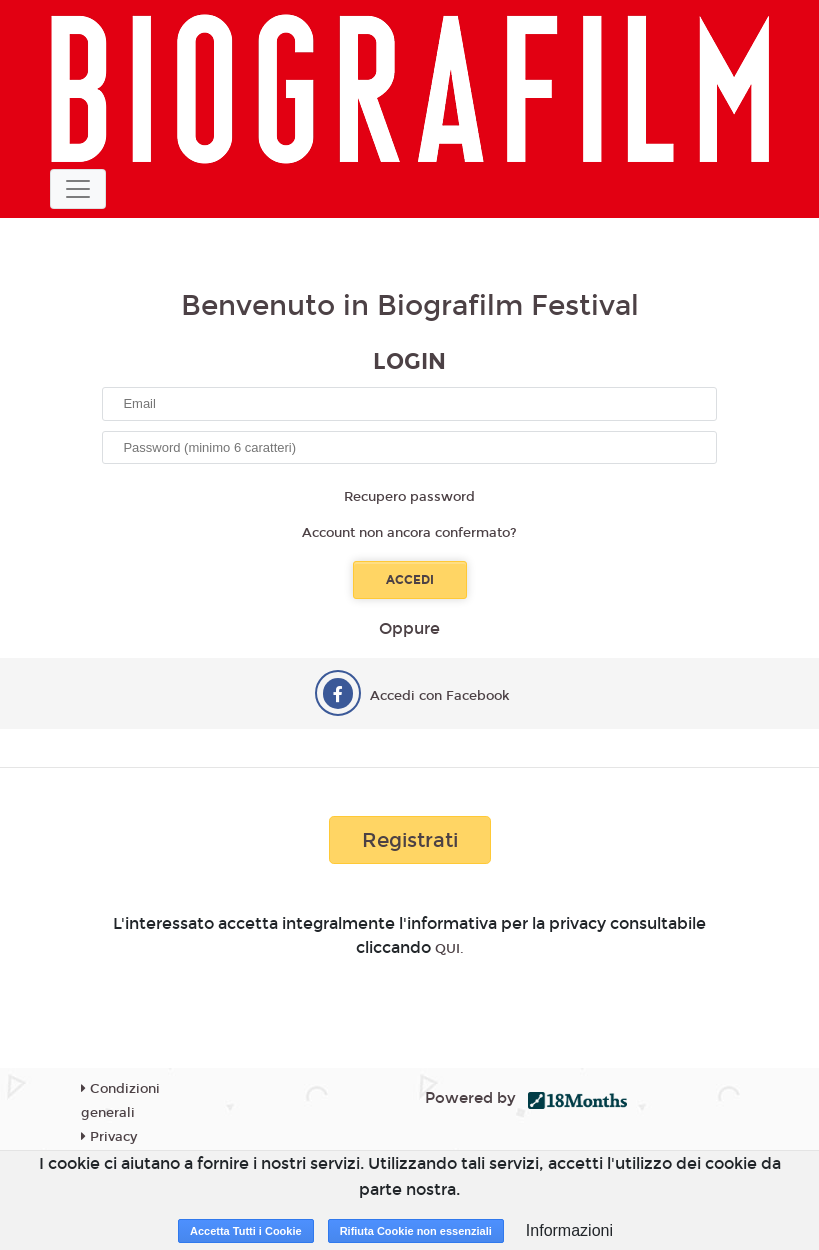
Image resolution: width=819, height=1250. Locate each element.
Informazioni (569, 1230)
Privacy (109, 1137)
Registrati (410, 840)
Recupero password (409, 497)
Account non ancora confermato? (409, 533)
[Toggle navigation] (78, 189)
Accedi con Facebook (440, 696)
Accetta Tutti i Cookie (246, 1231)
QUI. (449, 949)
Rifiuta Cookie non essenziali (416, 1231)
